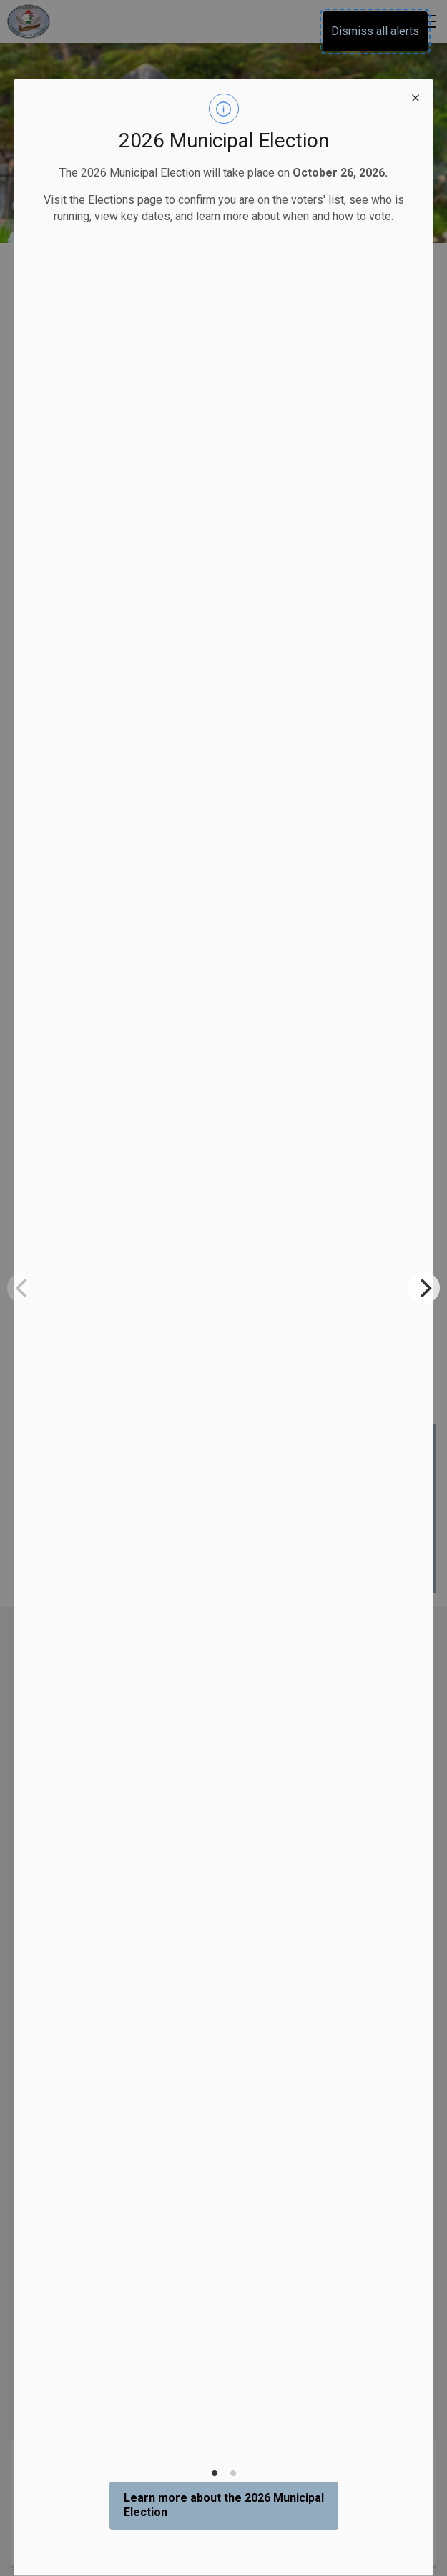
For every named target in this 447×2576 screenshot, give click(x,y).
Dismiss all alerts (375, 31)
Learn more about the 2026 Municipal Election (224, 2505)
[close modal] (415, 96)
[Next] (424, 1288)
